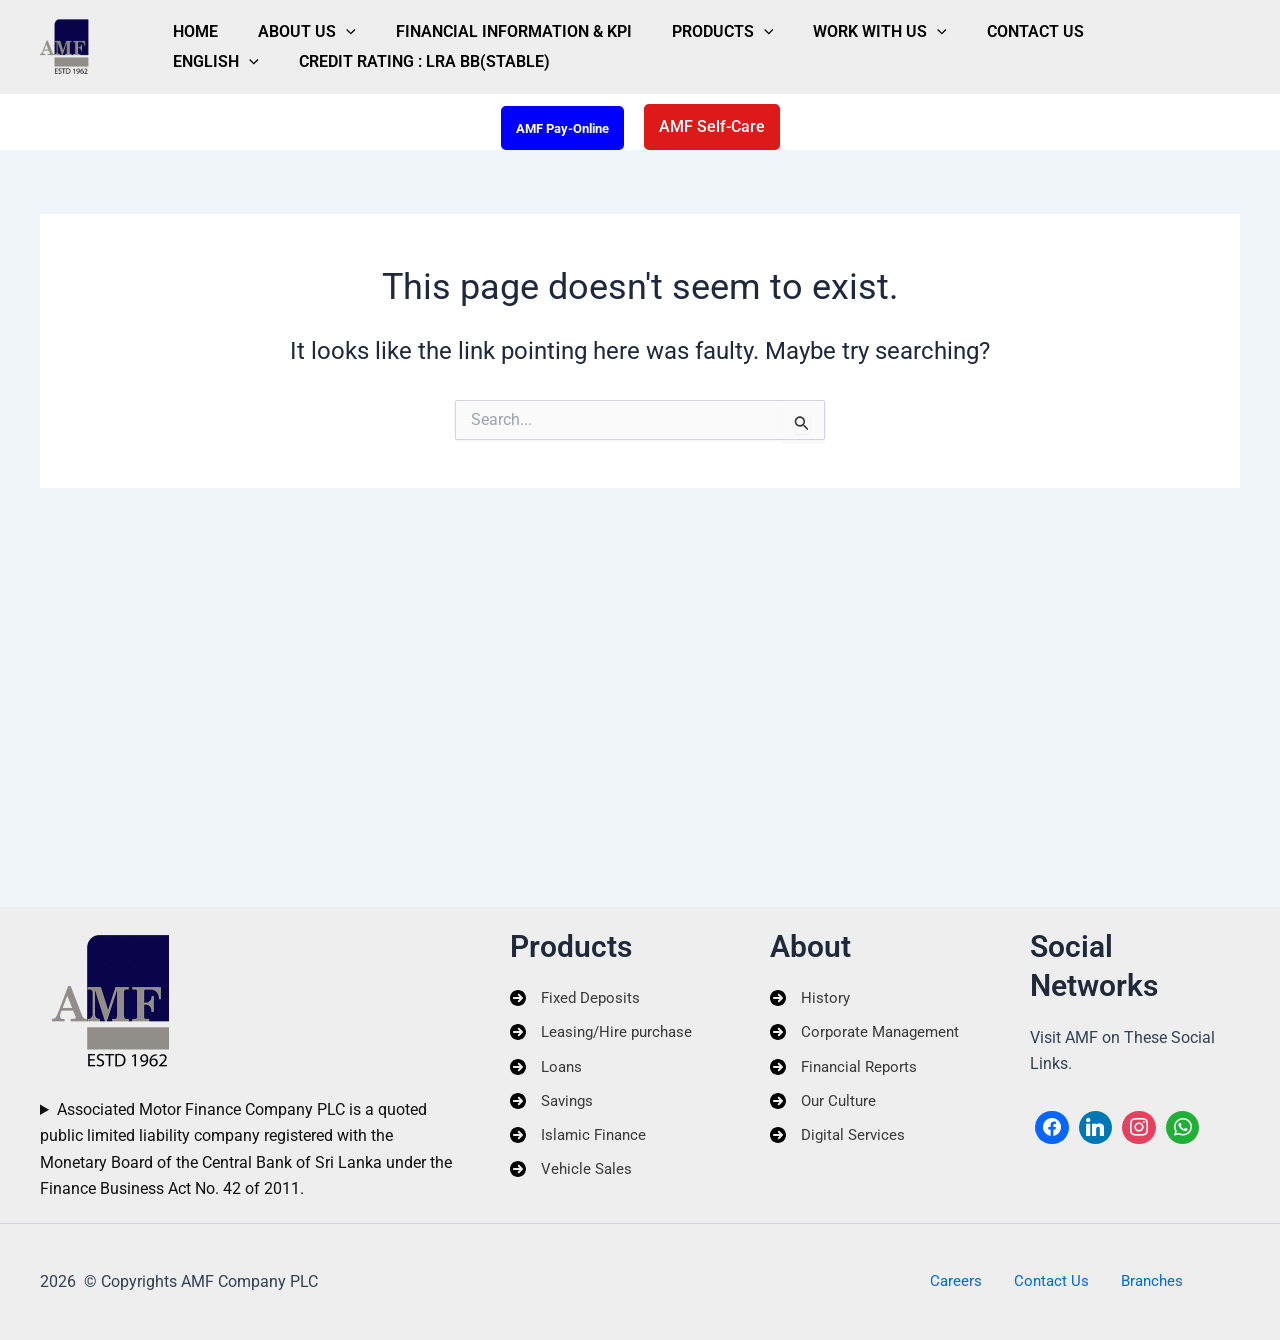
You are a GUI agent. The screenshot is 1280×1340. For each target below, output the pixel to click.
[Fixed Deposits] (577, 997)
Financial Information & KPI (454, 23)
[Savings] (554, 1106)
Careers (969, 1281)
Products (639, 24)
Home (183, 23)
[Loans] (547, 1070)
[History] (810, 997)
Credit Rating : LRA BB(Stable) (286, 69)
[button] (310, 24)
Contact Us (903, 23)
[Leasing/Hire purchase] (605, 1034)
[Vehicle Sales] (572, 1179)
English (1011, 24)
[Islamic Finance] (581, 1143)
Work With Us (772, 24)
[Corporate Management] (869, 1034)
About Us (271, 24)
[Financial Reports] (847, 1070)
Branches (1138, 1281)
